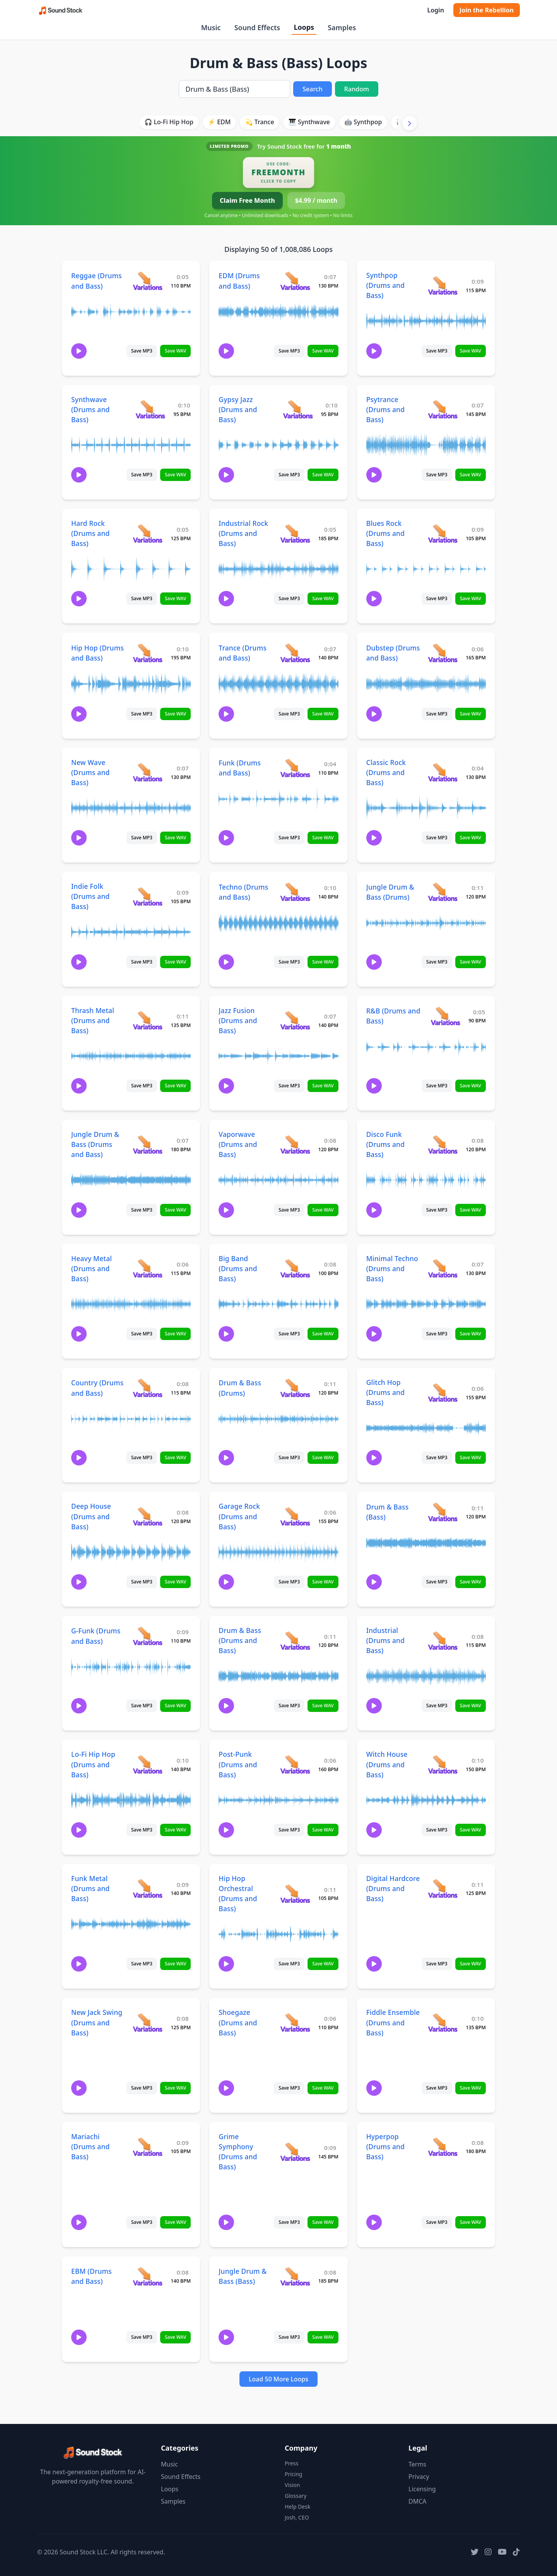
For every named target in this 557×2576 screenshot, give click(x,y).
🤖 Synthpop (363, 122)
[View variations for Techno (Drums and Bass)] (295, 891)
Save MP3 (141, 350)
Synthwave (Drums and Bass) (90, 409)
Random (356, 89)
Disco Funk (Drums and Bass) (385, 1144)
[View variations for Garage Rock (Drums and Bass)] (295, 1516)
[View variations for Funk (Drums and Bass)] (295, 768)
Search (312, 89)
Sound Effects (257, 27)
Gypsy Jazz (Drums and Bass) (238, 409)
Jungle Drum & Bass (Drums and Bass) (95, 1144)
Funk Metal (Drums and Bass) (90, 1888)
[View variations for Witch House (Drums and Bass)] (442, 1764)
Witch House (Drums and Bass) (387, 1764)
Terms (417, 2464)
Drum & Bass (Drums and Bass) (240, 1640)
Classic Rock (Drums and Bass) (386, 772)
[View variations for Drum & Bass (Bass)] (442, 1511)
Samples (342, 27)
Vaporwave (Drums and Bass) (238, 1144)
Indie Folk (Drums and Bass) (90, 896)
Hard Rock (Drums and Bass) (90, 533)
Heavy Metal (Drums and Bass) (91, 1268)
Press (291, 2463)
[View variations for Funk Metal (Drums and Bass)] (147, 1888)
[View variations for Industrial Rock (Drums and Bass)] (295, 533)
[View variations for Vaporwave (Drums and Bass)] (295, 1144)
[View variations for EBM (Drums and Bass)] (147, 2276)
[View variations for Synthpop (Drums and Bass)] (442, 285)
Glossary (295, 2495)
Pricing (293, 2474)
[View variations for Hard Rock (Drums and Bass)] (147, 533)
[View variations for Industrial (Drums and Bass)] (442, 1640)
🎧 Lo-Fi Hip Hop (168, 122)
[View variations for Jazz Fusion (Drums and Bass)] (295, 1020)
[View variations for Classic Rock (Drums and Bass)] (442, 772)
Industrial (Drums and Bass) (385, 1640)
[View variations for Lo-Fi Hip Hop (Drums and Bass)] (147, 1764)
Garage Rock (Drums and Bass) (239, 1516)
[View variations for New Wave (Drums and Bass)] (147, 772)
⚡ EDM (219, 122)
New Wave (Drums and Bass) (90, 772)
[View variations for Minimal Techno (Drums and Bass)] (442, 1268)
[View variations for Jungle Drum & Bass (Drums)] (442, 891)
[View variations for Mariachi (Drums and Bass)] (147, 2146)
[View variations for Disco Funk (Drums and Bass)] (442, 1144)
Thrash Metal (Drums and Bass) (92, 1020)
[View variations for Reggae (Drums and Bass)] (147, 280)
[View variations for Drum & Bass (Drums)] (295, 1387)
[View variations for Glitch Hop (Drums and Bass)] (442, 1392)
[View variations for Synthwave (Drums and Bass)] (150, 409)
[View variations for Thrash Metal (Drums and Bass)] (147, 1020)
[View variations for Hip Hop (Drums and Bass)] (147, 652)
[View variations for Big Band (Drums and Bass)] (295, 1268)
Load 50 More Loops (278, 2379)
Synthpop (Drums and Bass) (385, 285)
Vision (292, 2485)
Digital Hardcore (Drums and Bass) (393, 1888)
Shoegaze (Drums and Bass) (238, 2022)
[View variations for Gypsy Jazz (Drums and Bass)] (297, 409)
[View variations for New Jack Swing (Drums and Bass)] (147, 2022)
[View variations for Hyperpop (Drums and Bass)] (442, 2146)
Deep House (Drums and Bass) (91, 1516)
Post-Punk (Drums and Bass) (238, 1764)
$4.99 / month (316, 200)
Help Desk (297, 2506)
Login (435, 10)
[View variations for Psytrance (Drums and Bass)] (442, 409)
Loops (304, 27)
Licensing (422, 2489)
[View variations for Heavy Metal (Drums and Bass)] (147, 1268)
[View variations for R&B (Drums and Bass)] (445, 1016)
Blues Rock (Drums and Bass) (385, 533)
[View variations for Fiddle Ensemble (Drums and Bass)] (442, 2022)
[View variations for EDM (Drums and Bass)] (295, 280)
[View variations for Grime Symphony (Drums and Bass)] (295, 2151)
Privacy (418, 2476)
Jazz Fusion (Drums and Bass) (238, 1020)
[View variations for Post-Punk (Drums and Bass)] (295, 1764)
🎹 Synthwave (309, 122)
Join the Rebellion (487, 10)
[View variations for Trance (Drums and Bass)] (295, 652)
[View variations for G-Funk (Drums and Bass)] (147, 1636)
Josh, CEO (297, 2517)
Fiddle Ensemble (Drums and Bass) (393, 2022)
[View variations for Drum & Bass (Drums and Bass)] (295, 1640)
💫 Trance (259, 122)
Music (211, 27)
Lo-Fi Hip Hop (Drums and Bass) (93, 1764)
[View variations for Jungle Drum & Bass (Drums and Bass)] (147, 1144)
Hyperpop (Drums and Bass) (385, 2146)
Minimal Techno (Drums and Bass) (392, 1268)
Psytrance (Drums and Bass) (385, 409)
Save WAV (175, 350)
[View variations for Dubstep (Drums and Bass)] (442, 652)
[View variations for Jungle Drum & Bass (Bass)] (295, 2276)
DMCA (417, 2501)
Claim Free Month (247, 200)
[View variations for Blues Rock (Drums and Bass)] (442, 533)
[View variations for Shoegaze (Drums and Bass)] (295, 2022)
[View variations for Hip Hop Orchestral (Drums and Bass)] (295, 1893)
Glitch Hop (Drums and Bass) (385, 1392)
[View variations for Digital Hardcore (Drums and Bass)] (442, 1888)
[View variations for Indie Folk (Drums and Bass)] (147, 896)
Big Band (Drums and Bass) (238, 1268)
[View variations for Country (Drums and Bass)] (147, 1387)
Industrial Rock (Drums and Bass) (243, 533)
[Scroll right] (409, 123)
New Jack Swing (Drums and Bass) (96, 2022)
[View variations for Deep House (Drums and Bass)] (147, 1516)
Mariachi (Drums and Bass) (90, 2146)
